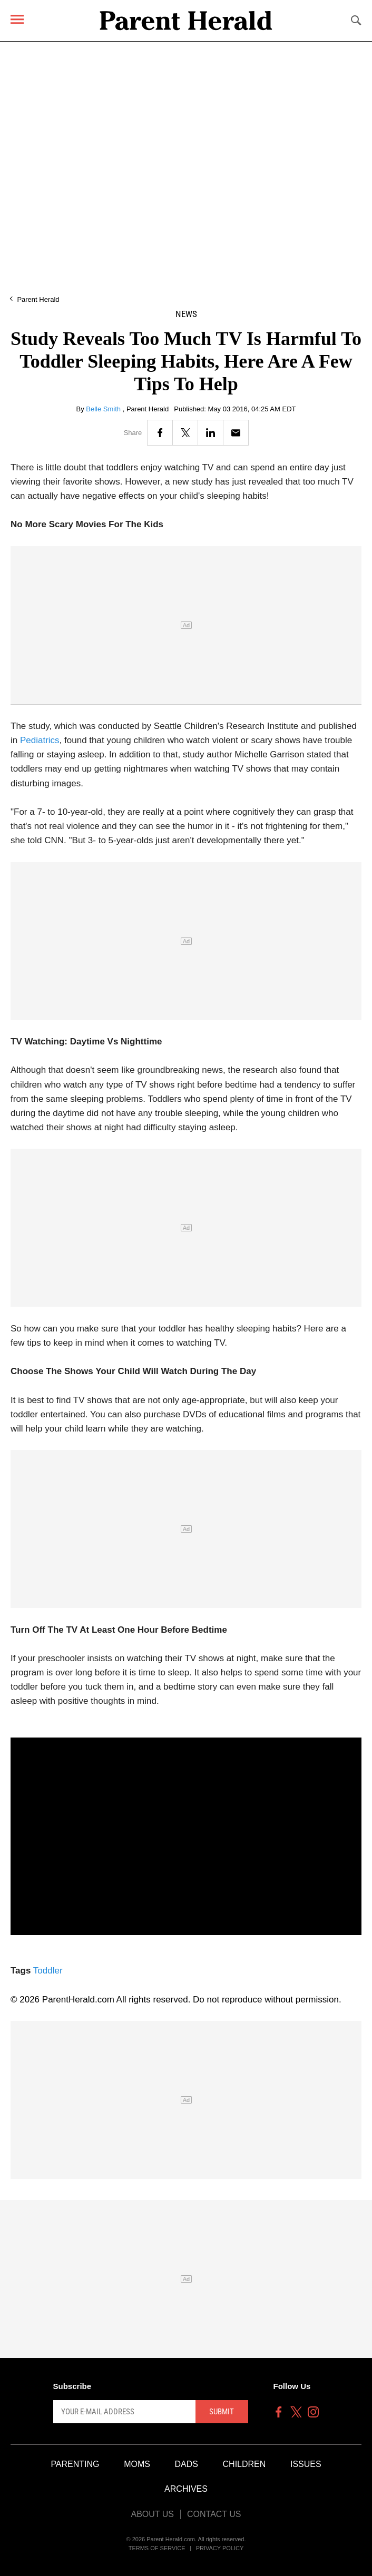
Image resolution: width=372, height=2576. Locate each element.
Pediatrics (40, 740)
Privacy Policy (220, 2548)
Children (244, 2464)
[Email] (236, 433)
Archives (186, 2488)
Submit (221, 2411)
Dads (186, 2464)
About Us (152, 2514)
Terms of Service (157, 2548)
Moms (137, 2464)
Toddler (48, 1971)
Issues (305, 2464)
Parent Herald (38, 299)
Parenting (75, 2464)
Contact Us (214, 2514)
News (186, 314)
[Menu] (17, 19)
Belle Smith (104, 409)
